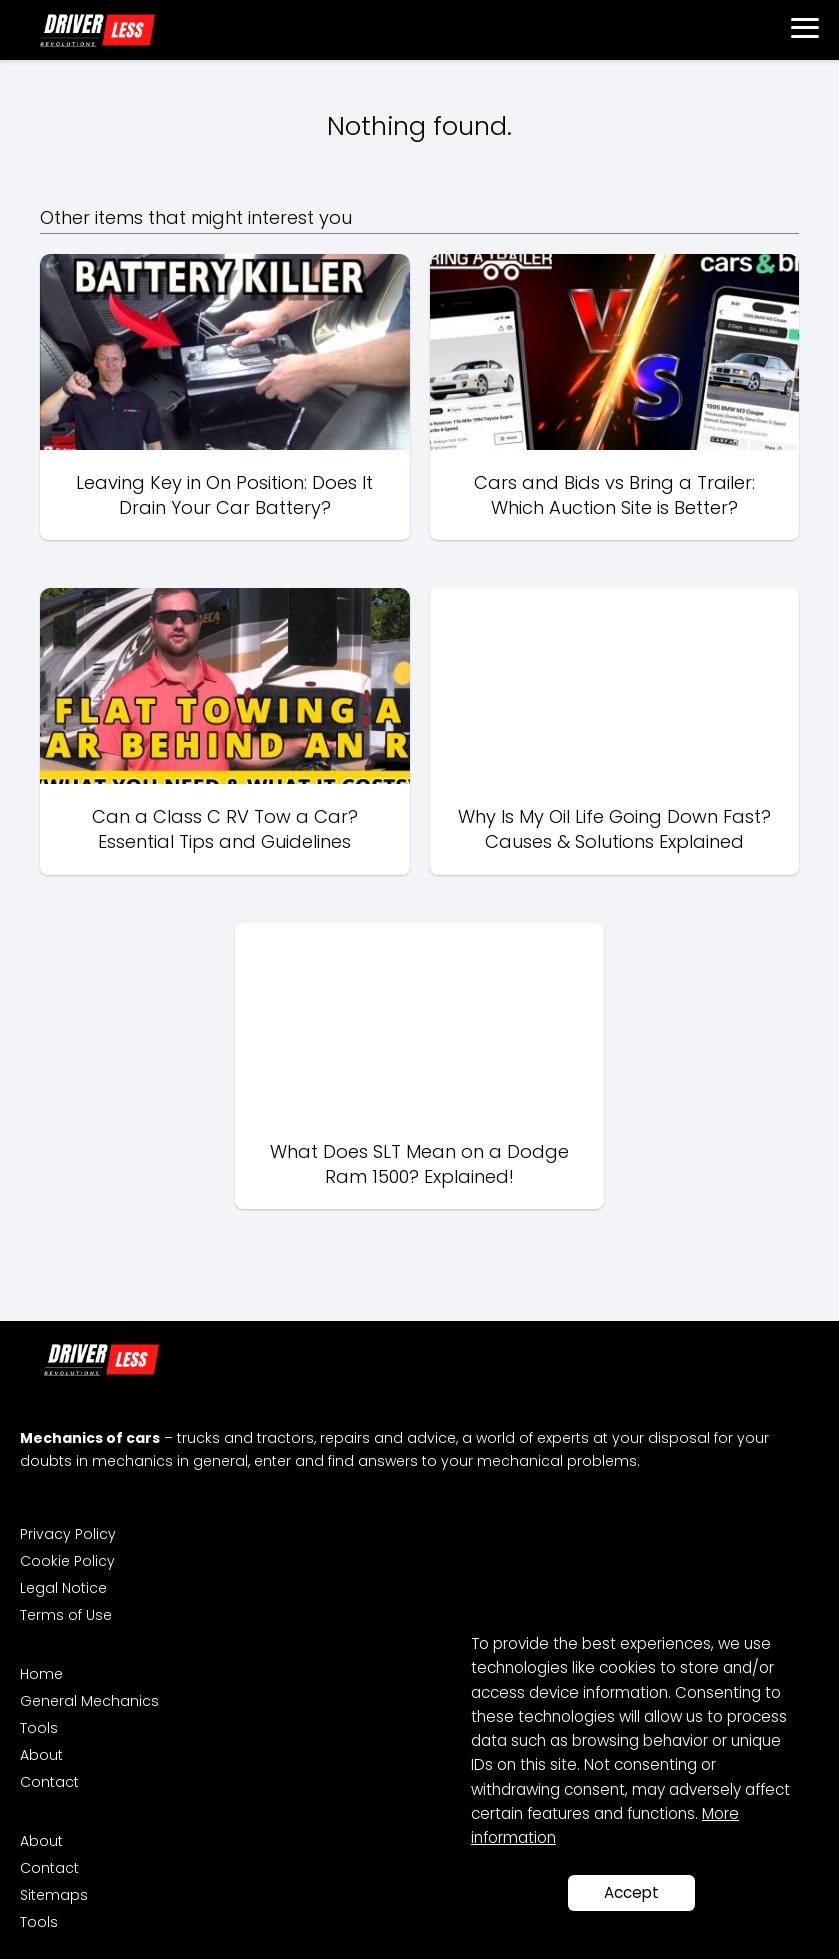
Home (41, 1674)
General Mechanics (89, 1701)
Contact (49, 1782)
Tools (39, 1728)
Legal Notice (63, 1588)
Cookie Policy (67, 1561)
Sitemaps (54, 1895)
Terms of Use (66, 1615)
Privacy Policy (68, 1534)
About (41, 1755)
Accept (631, 1892)
